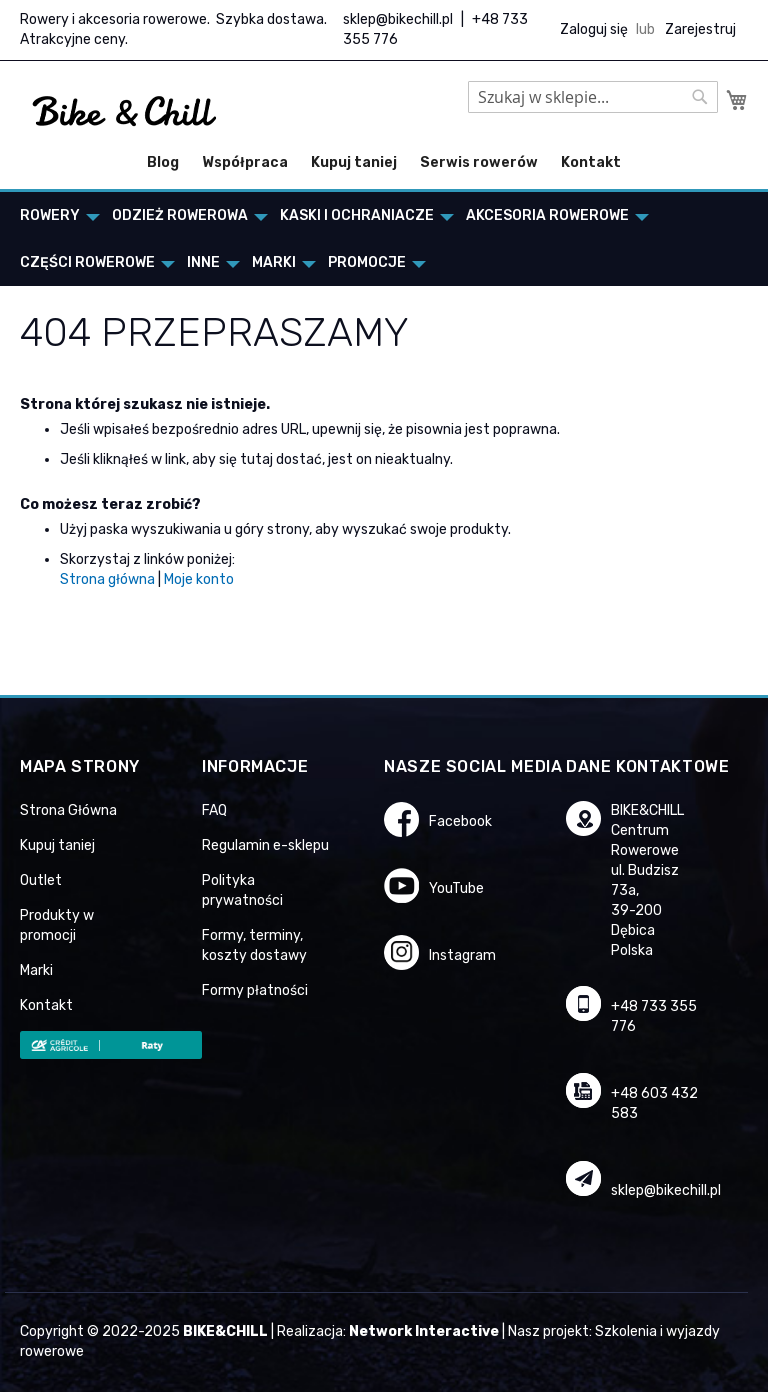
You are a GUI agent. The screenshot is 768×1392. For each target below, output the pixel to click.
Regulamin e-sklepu (265, 845)
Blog (163, 162)
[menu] (384, 239)
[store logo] (125, 112)
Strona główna (107, 579)
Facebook (460, 821)
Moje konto (199, 579)
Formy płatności (255, 990)
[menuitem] (54, 215)
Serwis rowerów (479, 162)
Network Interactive (424, 1331)
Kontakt (591, 162)
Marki (36, 970)
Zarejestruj (700, 29)
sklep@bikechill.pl (398, 19)
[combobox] (593, 97)
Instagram (462, 955)
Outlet (41, 880)
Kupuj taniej (354, 162)
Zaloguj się (594, 29)
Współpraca (245, 162)
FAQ (214, 810)
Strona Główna (68, 810)
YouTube (456, 888)
